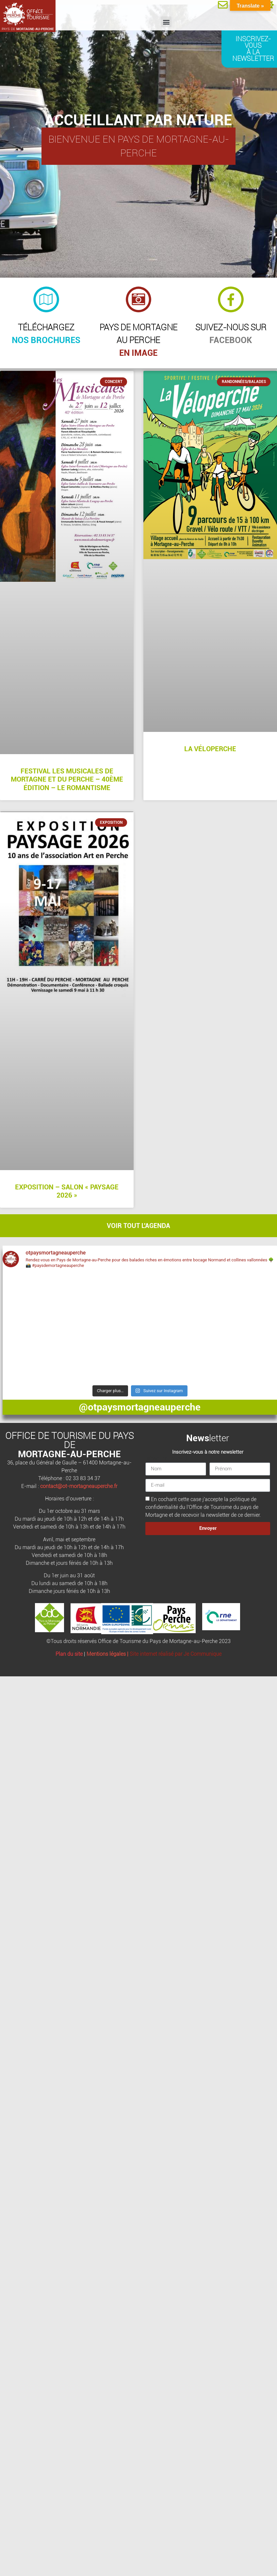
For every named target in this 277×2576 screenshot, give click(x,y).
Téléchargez (46, 327)
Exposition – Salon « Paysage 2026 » (67, 1191)
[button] (166, 21)
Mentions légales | (108, 1654)
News (197, 1438)
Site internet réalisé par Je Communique (175, 1654)
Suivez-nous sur (231, 327)
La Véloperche (210, 749)
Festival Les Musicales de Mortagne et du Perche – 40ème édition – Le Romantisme (67, 779)
